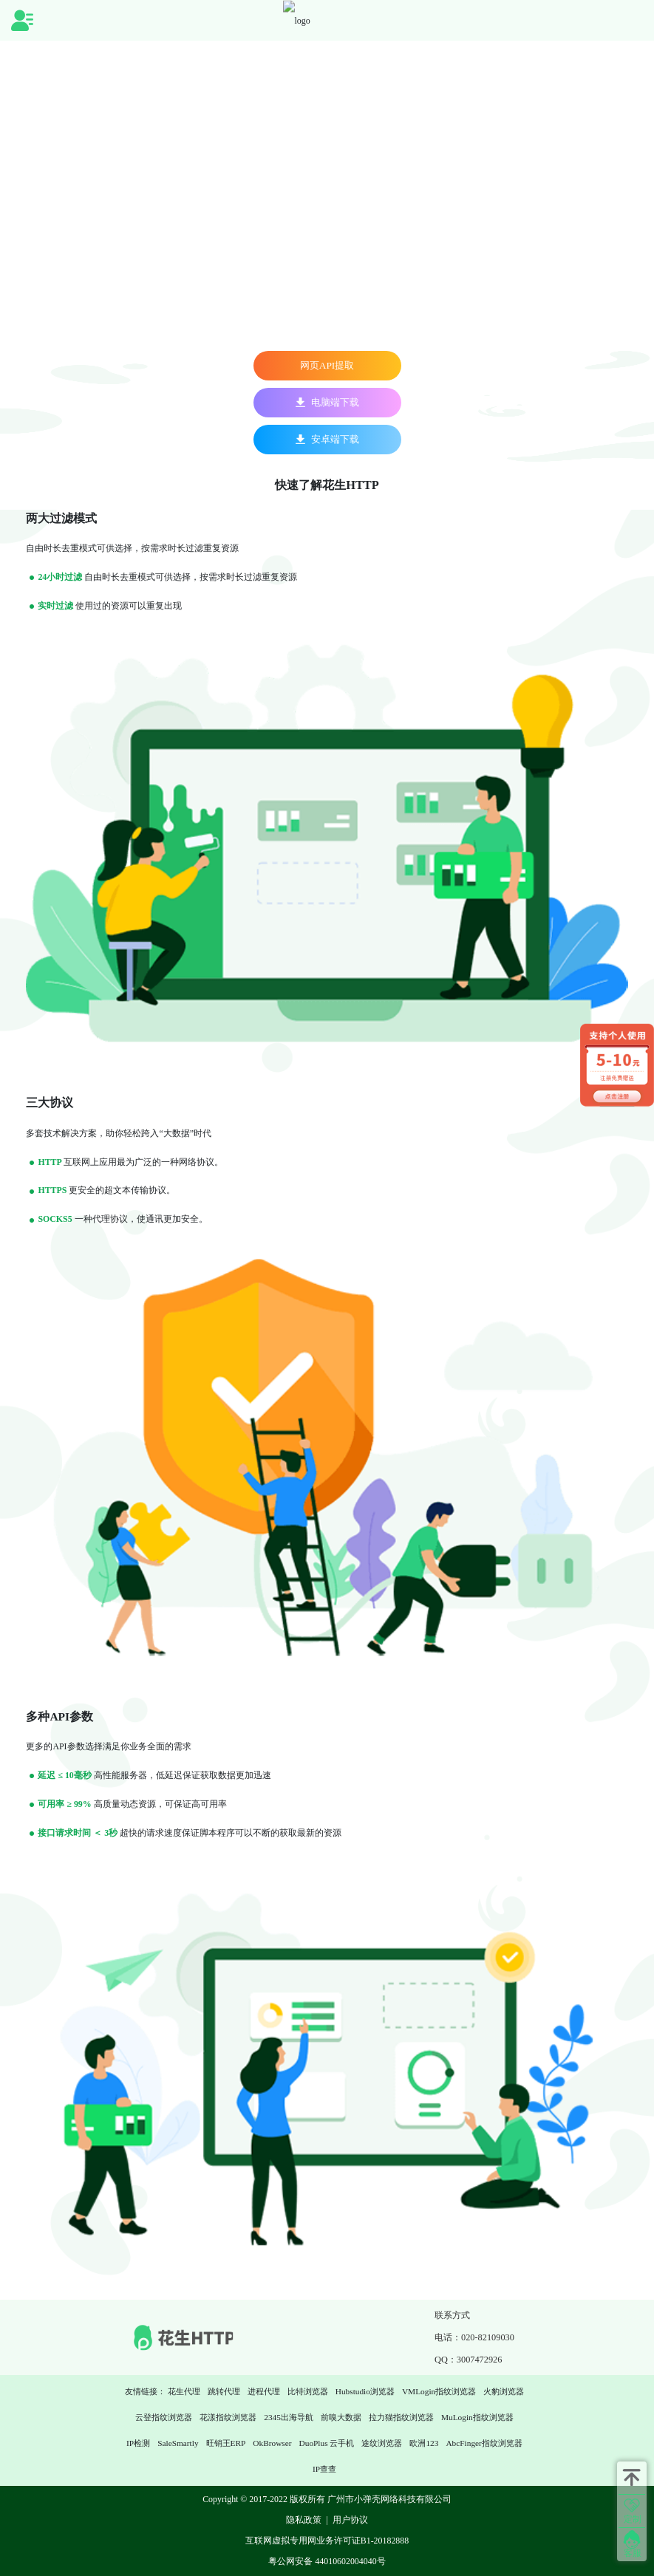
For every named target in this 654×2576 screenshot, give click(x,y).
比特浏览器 (307, 2391)
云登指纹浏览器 (163, 2417)
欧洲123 (423, 2443)
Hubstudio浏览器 (365, 2391)
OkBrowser (272, 2443)
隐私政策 (303, 2520)
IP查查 (324, 2468)
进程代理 (264, 2391)
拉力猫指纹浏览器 (401, 2417)
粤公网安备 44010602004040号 (326, 2561)
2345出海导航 (288, 2417)
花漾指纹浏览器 (228, 2417)
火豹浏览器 (503, 2391)
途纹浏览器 (381, 2443)
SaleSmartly (177, 2443)
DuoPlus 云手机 (327, 2443)
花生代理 (184, 2391)
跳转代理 (224, 2391)
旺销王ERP (226, 2443)
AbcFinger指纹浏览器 (484, 2443)
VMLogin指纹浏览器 (439, 2391)
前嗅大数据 (341, 2417)
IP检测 (138, 2443)
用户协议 (350, 2520)
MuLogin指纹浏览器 (477, 2417)
